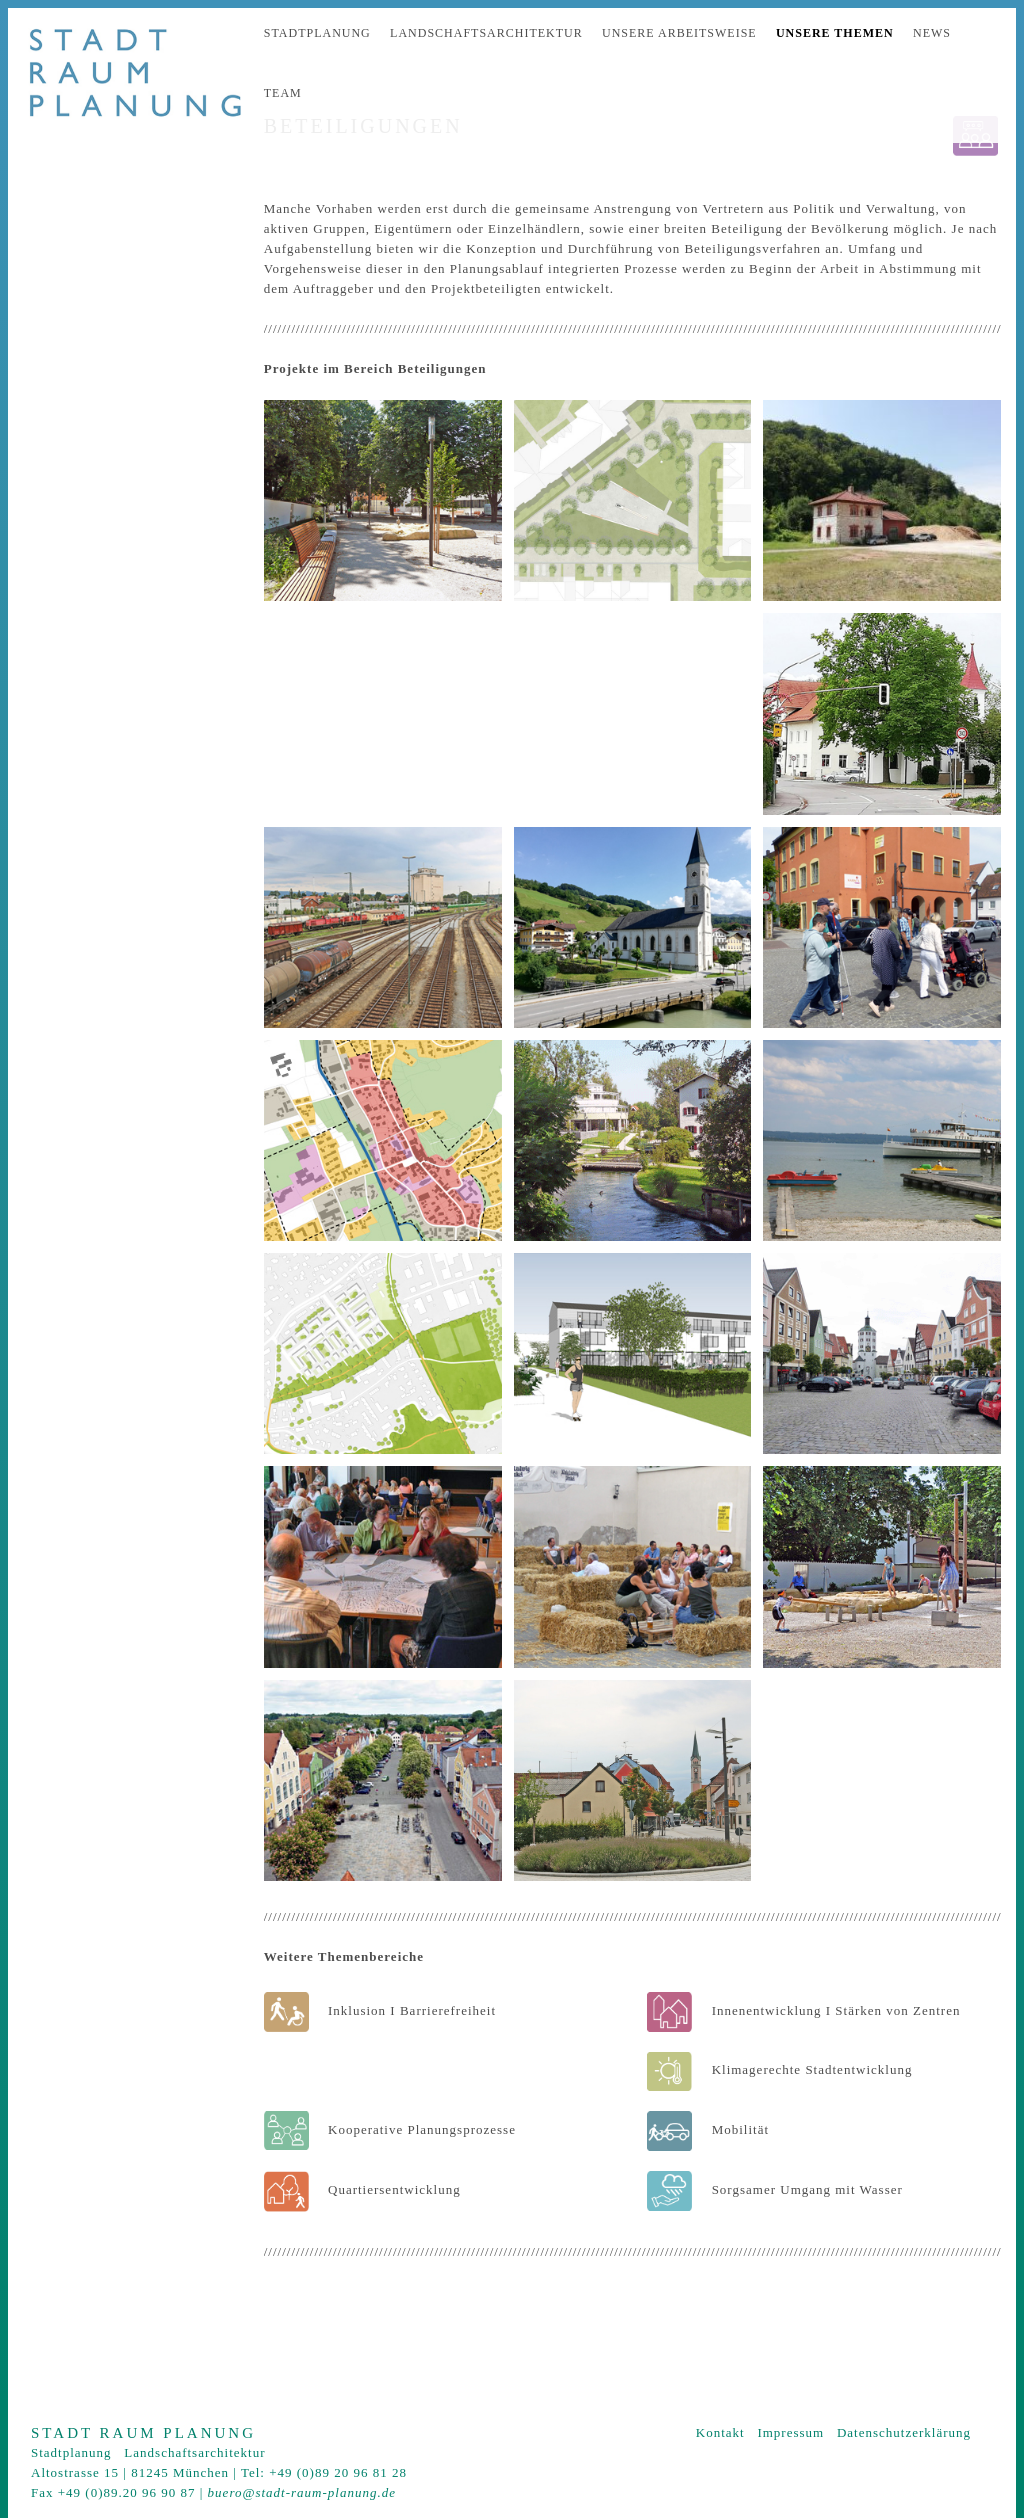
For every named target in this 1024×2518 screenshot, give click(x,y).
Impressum (790, 2432)
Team (283, 93)
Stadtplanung (317, 33)
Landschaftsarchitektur (486, 33)
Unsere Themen (835, 33)
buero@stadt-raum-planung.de (302, 2492)
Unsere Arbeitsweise (679, 33)
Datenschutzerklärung (904, 2432)
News (932, 33)
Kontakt (720, 2432)
